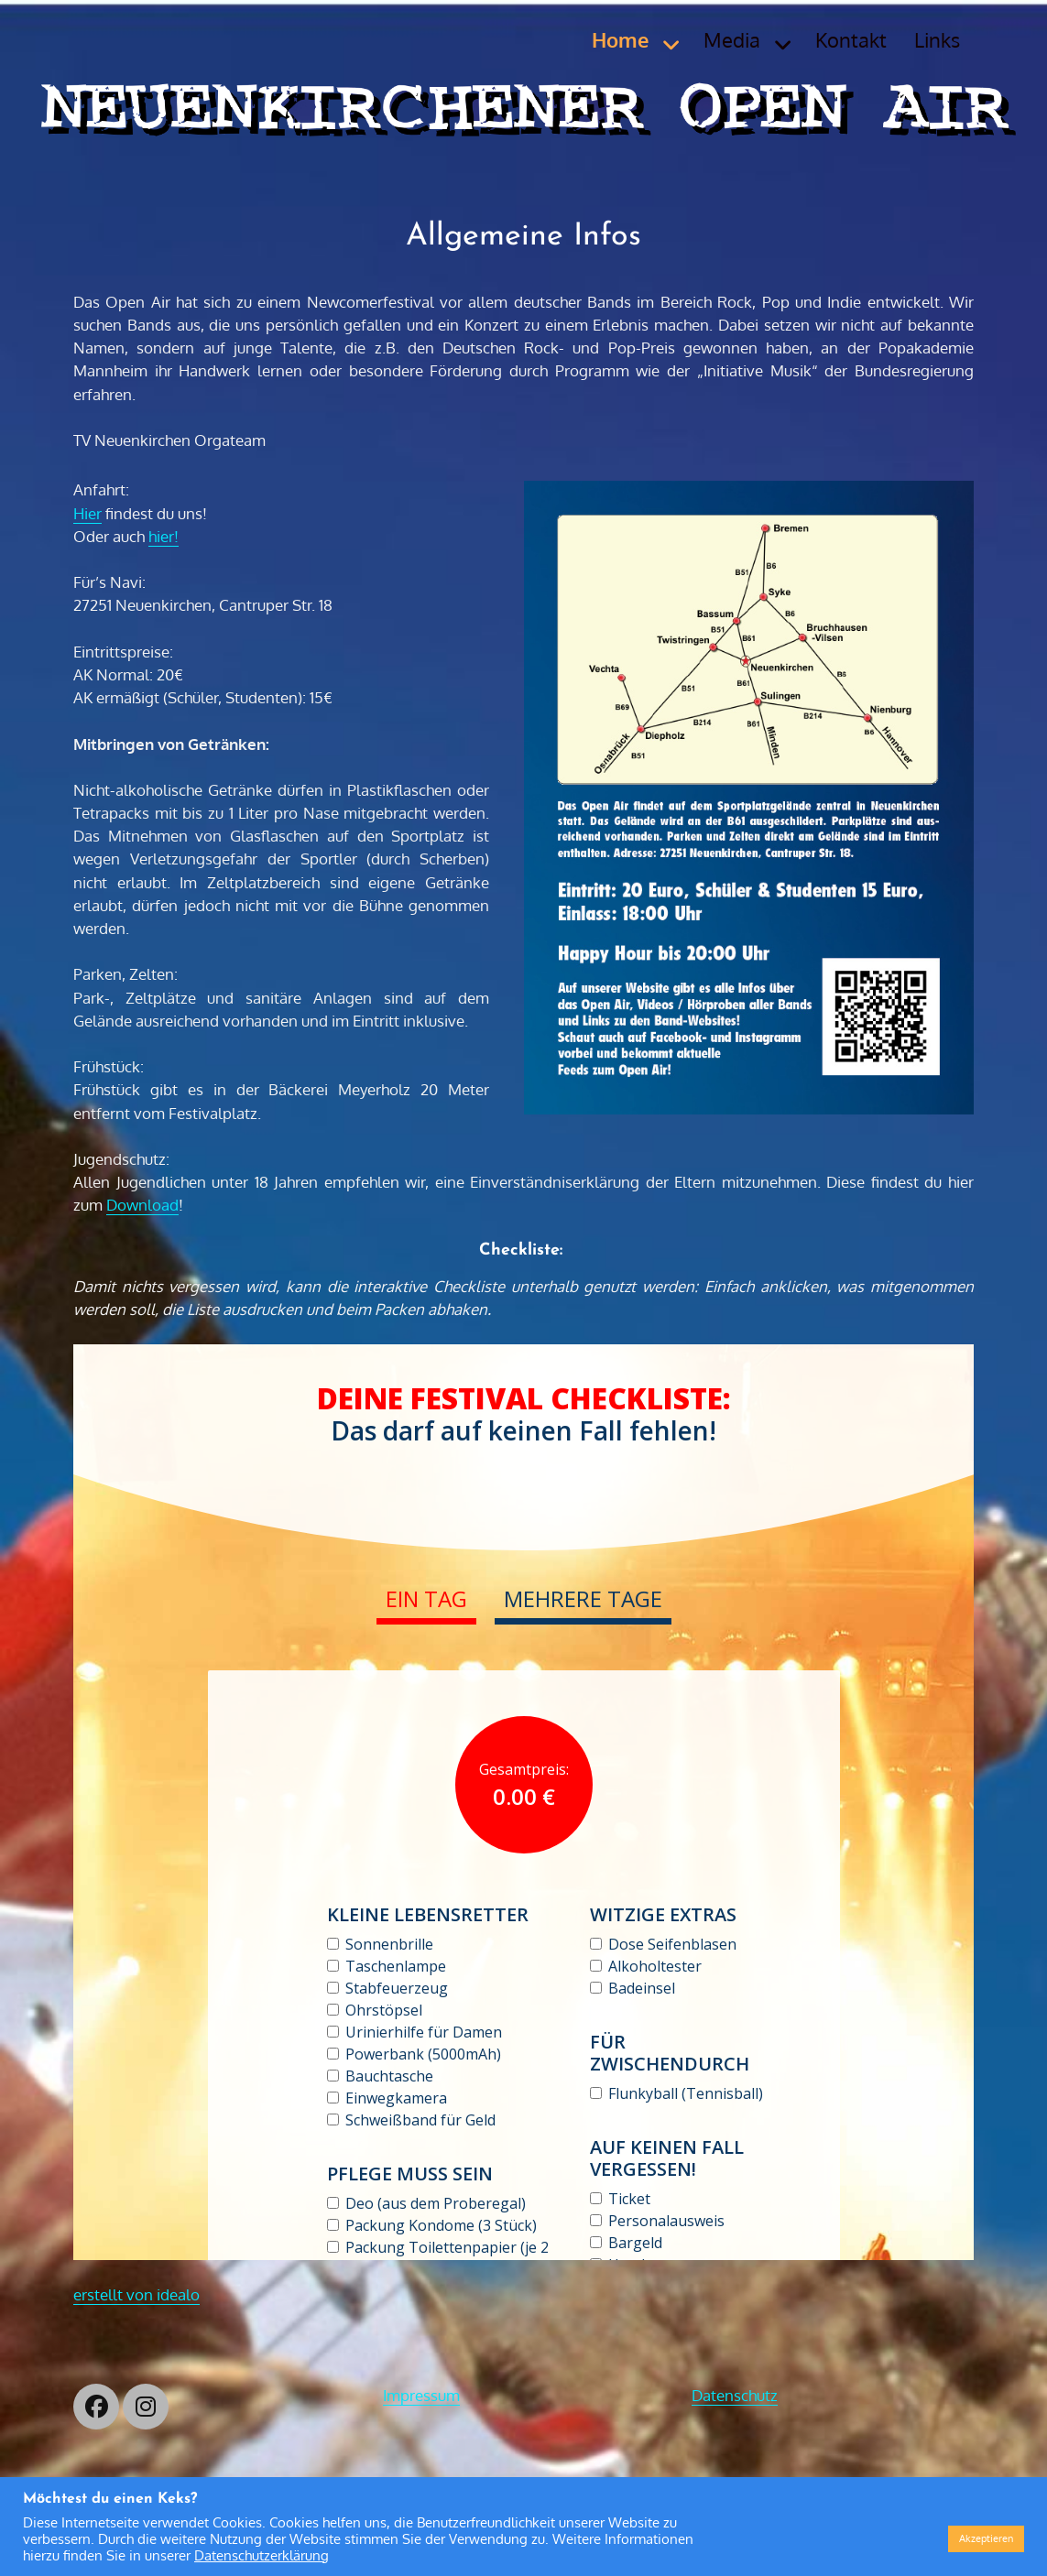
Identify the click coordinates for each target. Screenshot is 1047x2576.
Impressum (421, 2395)
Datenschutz (735, 2395)
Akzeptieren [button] (986, 2538)
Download (142, 1204)
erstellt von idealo (136, 2294)
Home (620, 39)
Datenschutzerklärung (261, 2555)
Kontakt (851, 39)
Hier (87, 513)
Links (937, 39)
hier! (163, 536)
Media (731, 39)
